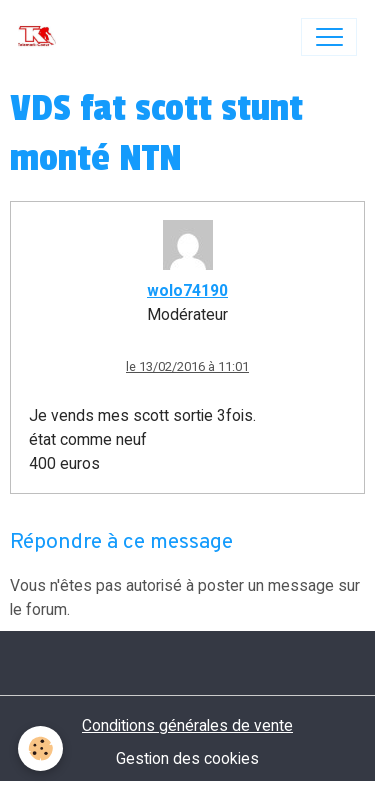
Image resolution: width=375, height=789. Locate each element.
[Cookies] (40, 748)
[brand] (41, 37)
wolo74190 (187, 290)
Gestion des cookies (187, 758)
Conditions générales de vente (187, 725)
